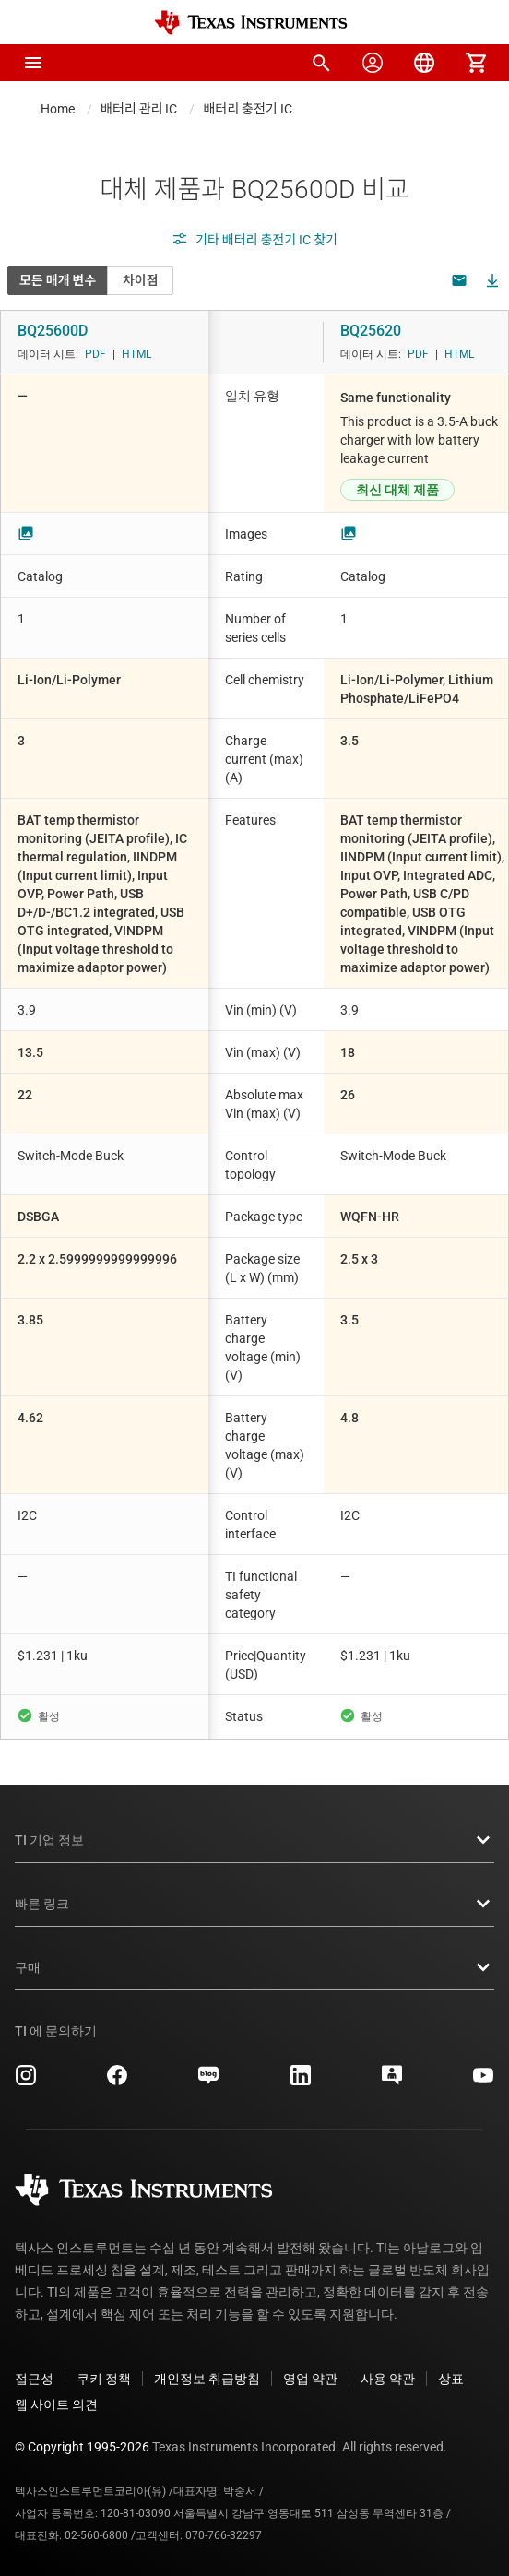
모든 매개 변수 (57, 280)
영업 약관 (310, 2378)
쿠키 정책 (104, 2378)
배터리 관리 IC (139, 108)
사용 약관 (388, 2378)
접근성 (34, 2378)
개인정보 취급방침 (207, 2378)
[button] (33, 62)
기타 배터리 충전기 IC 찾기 (254, 239)
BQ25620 (370, 330)
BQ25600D (53, 330)
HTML (136, 354)
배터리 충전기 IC (247, 108)
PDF (95, 354)
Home (58, 108)
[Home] (251, 22)
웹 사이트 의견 (56, 2404)
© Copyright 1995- (82, 2446)
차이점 (141, 280)
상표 (451, 2378)
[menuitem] (321, 62)
